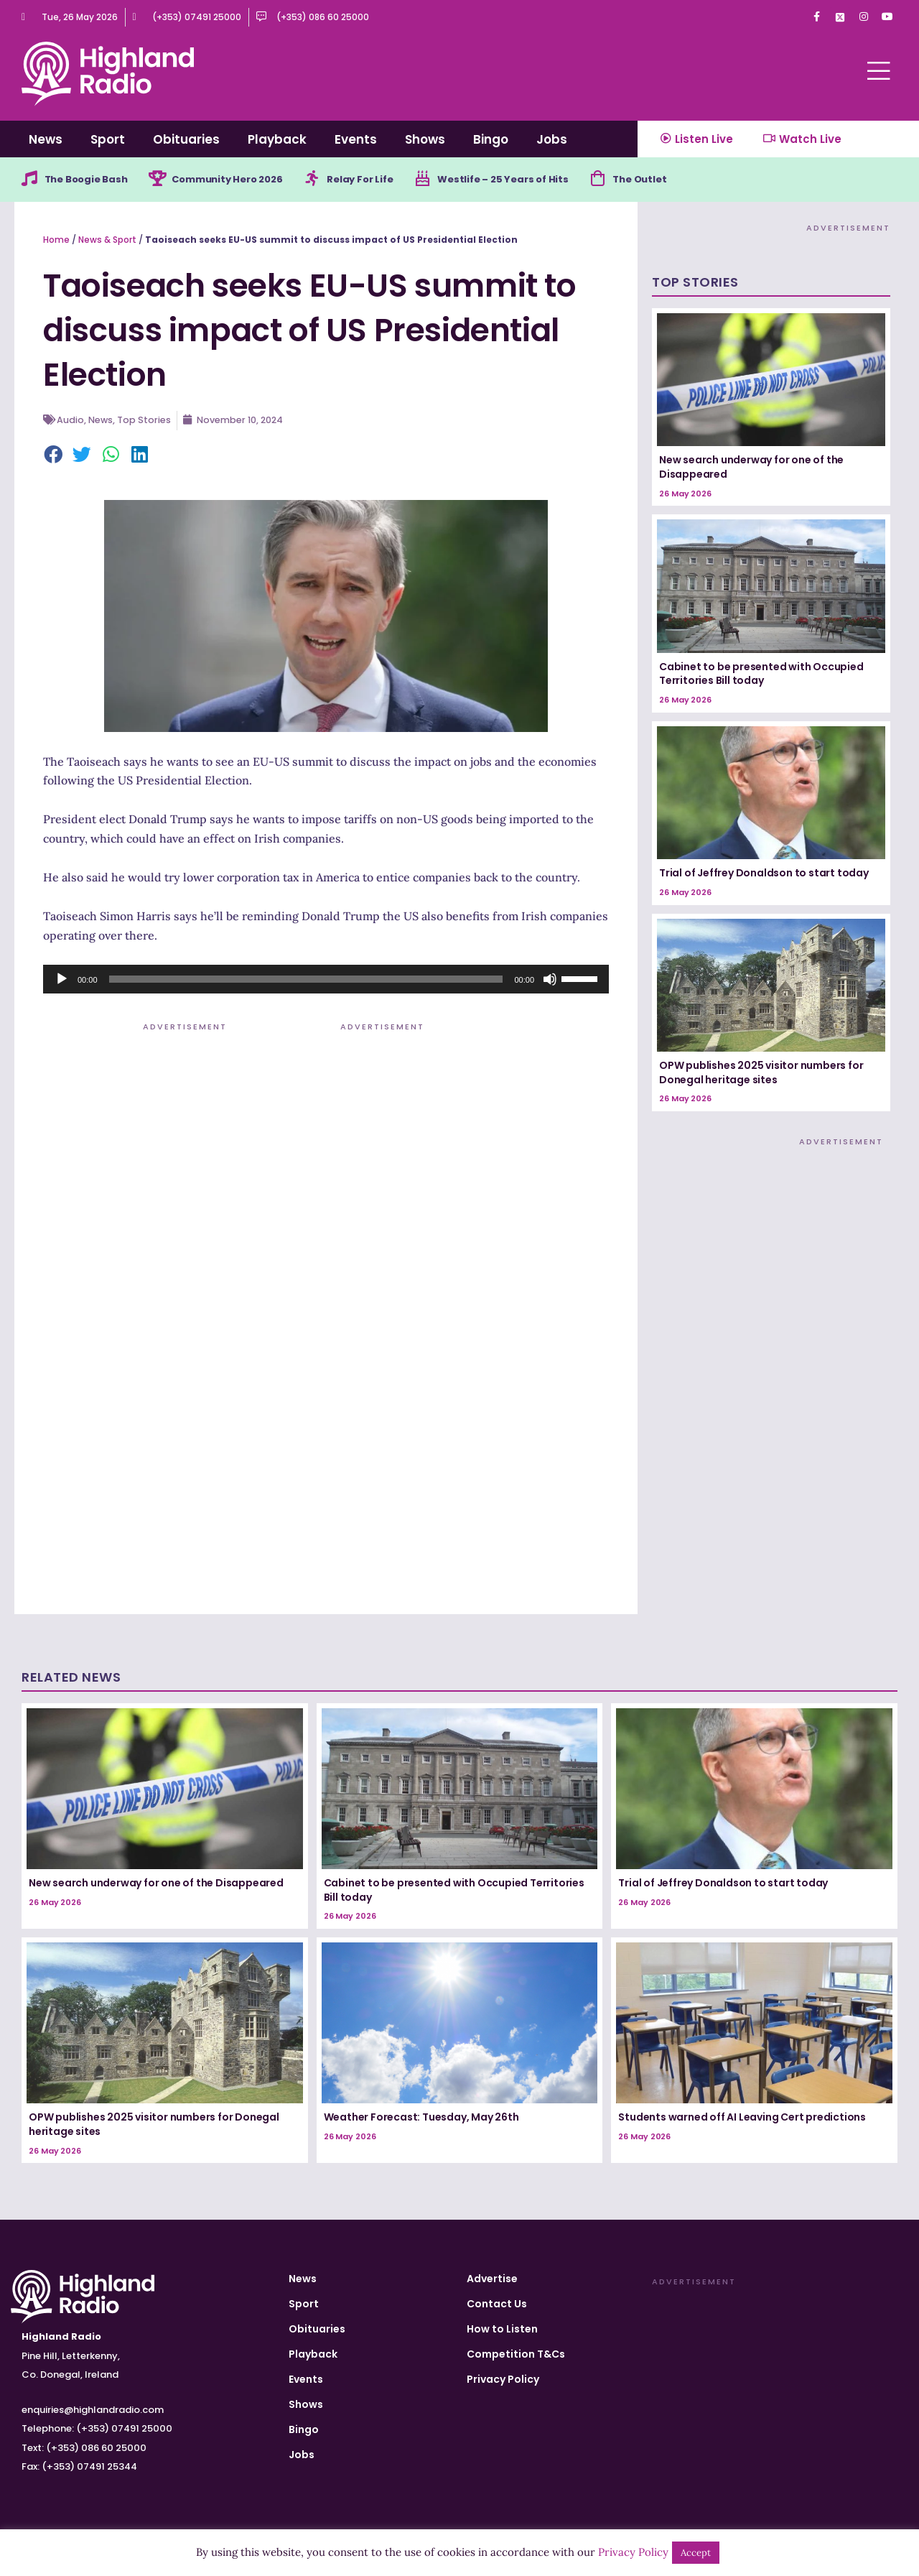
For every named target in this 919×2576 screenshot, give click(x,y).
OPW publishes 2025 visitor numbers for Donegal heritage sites (761, 1074)
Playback (277, 139)
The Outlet (677, 180)
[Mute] (550, 981)
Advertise (492, 2278)
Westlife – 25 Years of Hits (533, 180)
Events (356, 139)
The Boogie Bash (91, 180)
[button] (54, 457)
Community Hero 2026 (242, 180)
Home (56, 241)
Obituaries (186, 139)
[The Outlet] (632, 180)
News (45, 139)
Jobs (551, 139)
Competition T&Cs (516, 2354)
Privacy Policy (503, 2379)
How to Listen (502, 2329)
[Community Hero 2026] (165, 180)
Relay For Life (382, 180)
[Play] (62, 981)
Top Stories (145, 422)
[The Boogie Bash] (30, 180)
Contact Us (497, 2304)
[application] (326, 981)
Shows (425, 139)
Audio (70, 422)
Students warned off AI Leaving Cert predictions (742, 2119)
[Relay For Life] (331, 180)
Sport (107, 139)
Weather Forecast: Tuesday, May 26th (421, 2119)
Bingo (490, 139)
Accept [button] (696, 2553)
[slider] (306, 981)
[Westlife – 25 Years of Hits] (448, 180)
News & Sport (107, 241)
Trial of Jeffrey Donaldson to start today (764, 875)
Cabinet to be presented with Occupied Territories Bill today (761, 675)
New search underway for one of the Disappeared (751, 469)
